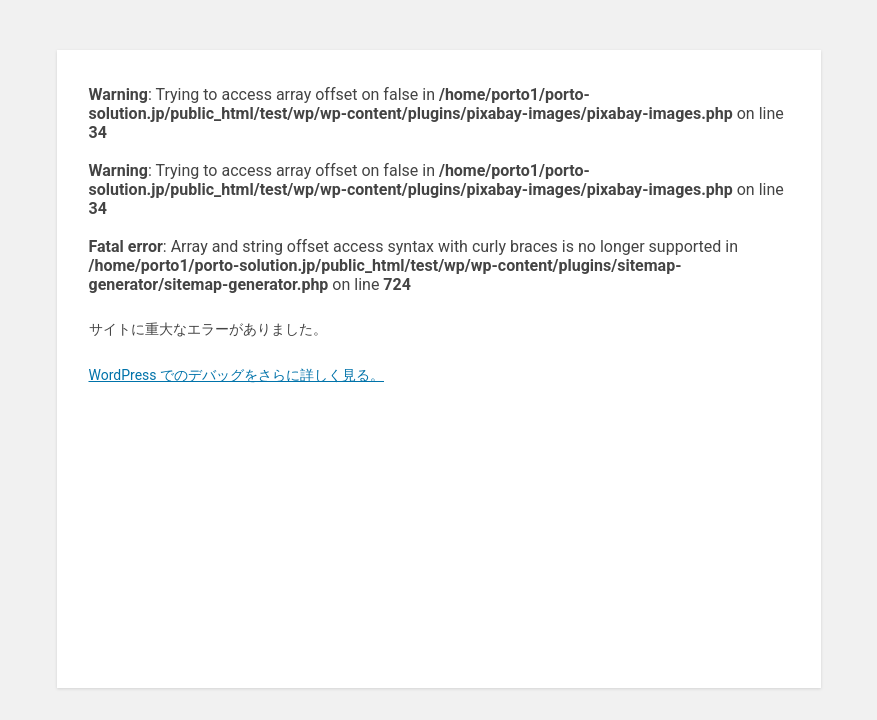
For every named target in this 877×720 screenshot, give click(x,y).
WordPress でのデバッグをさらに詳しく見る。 (237, 375)
